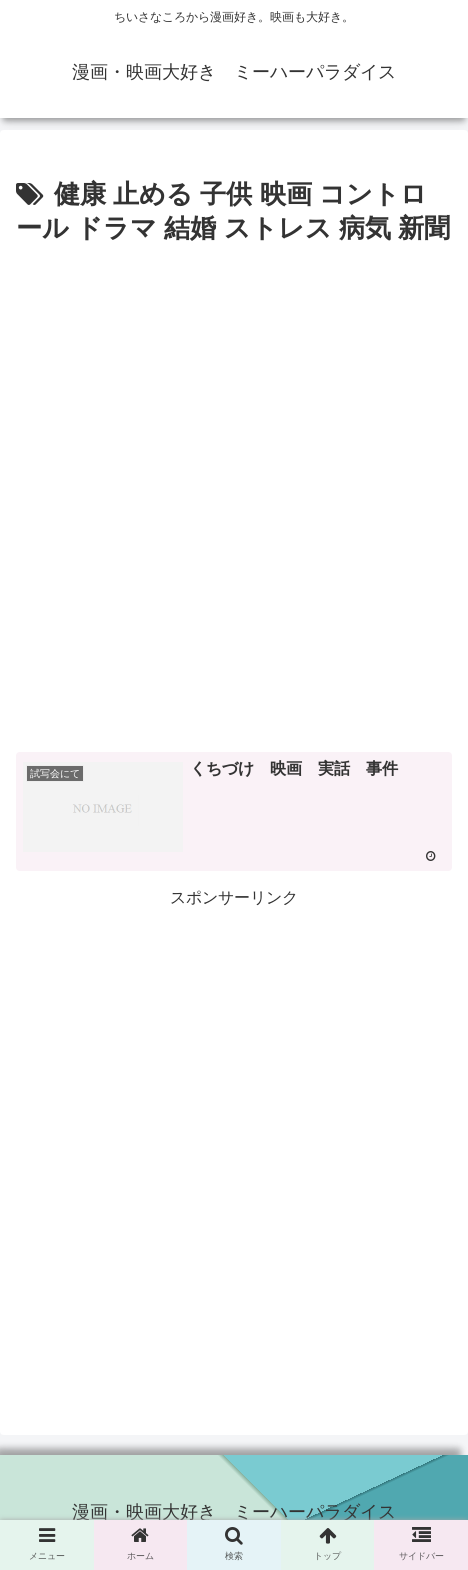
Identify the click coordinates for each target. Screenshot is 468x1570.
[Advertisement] (234, 496)
